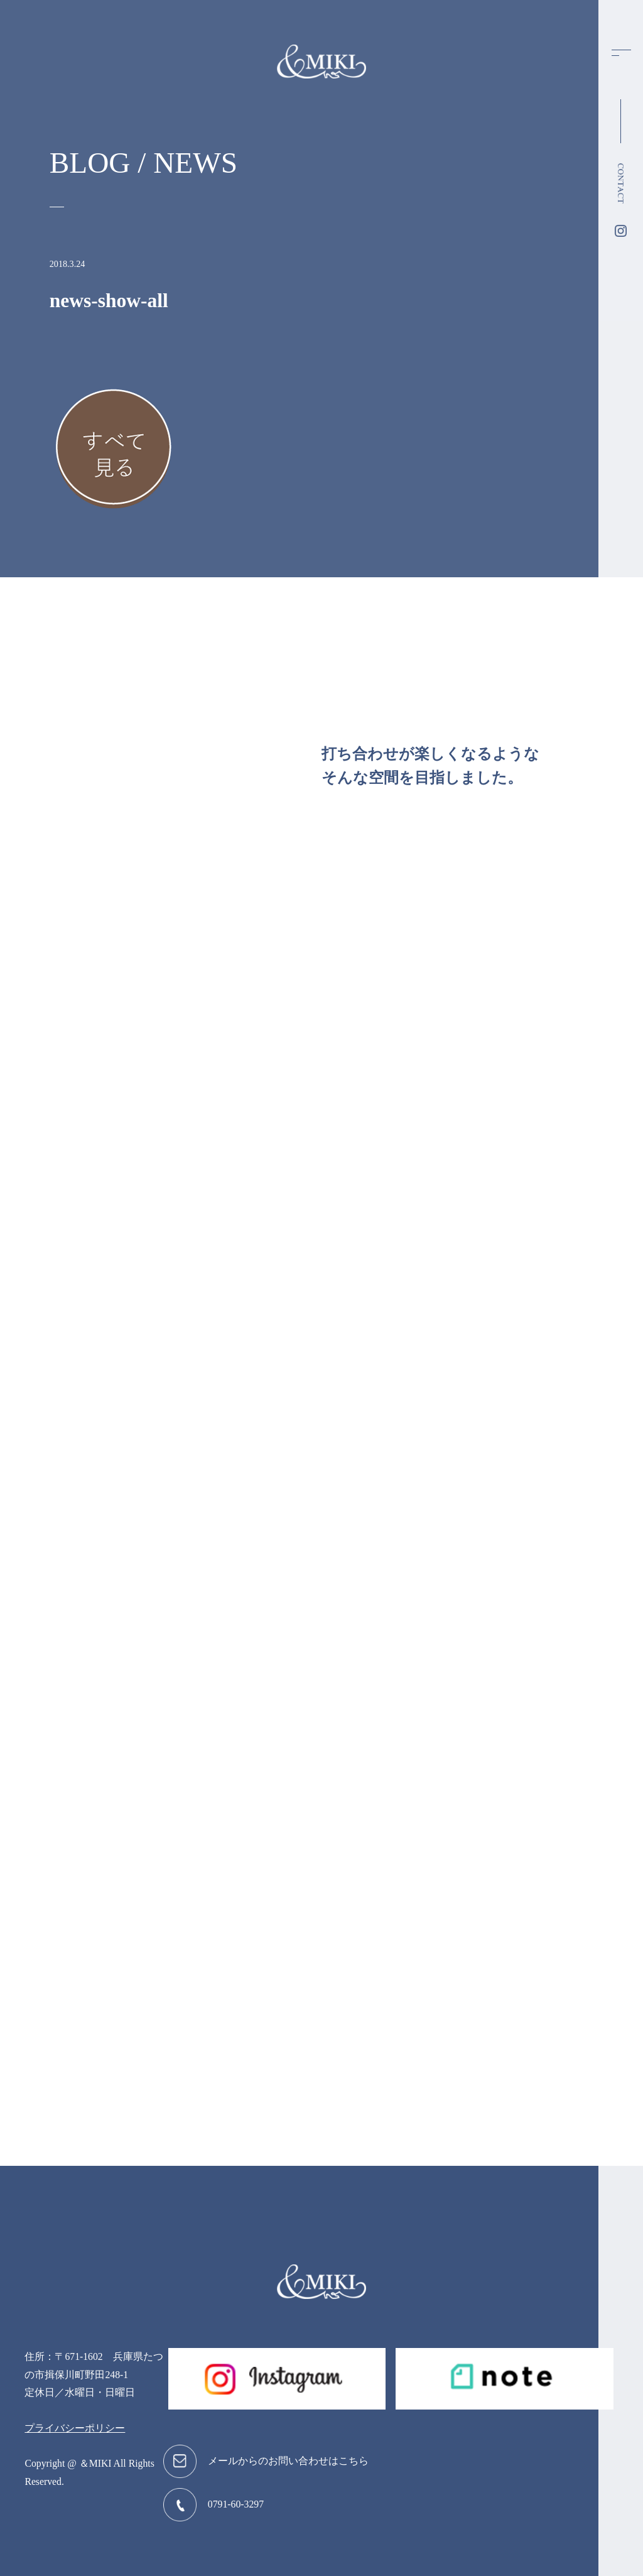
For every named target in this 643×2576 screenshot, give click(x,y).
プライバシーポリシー (74, 2428)
